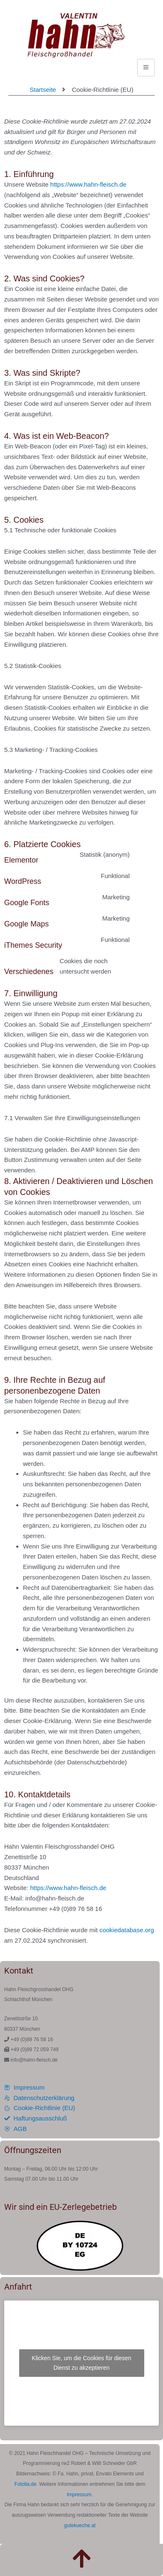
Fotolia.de (26, 2484)
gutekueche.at (79, 2525)
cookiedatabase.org (126, 1929)
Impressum (79, 2495)
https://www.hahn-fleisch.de (88, 184)
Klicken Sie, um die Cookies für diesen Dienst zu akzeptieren (81, 2363)
